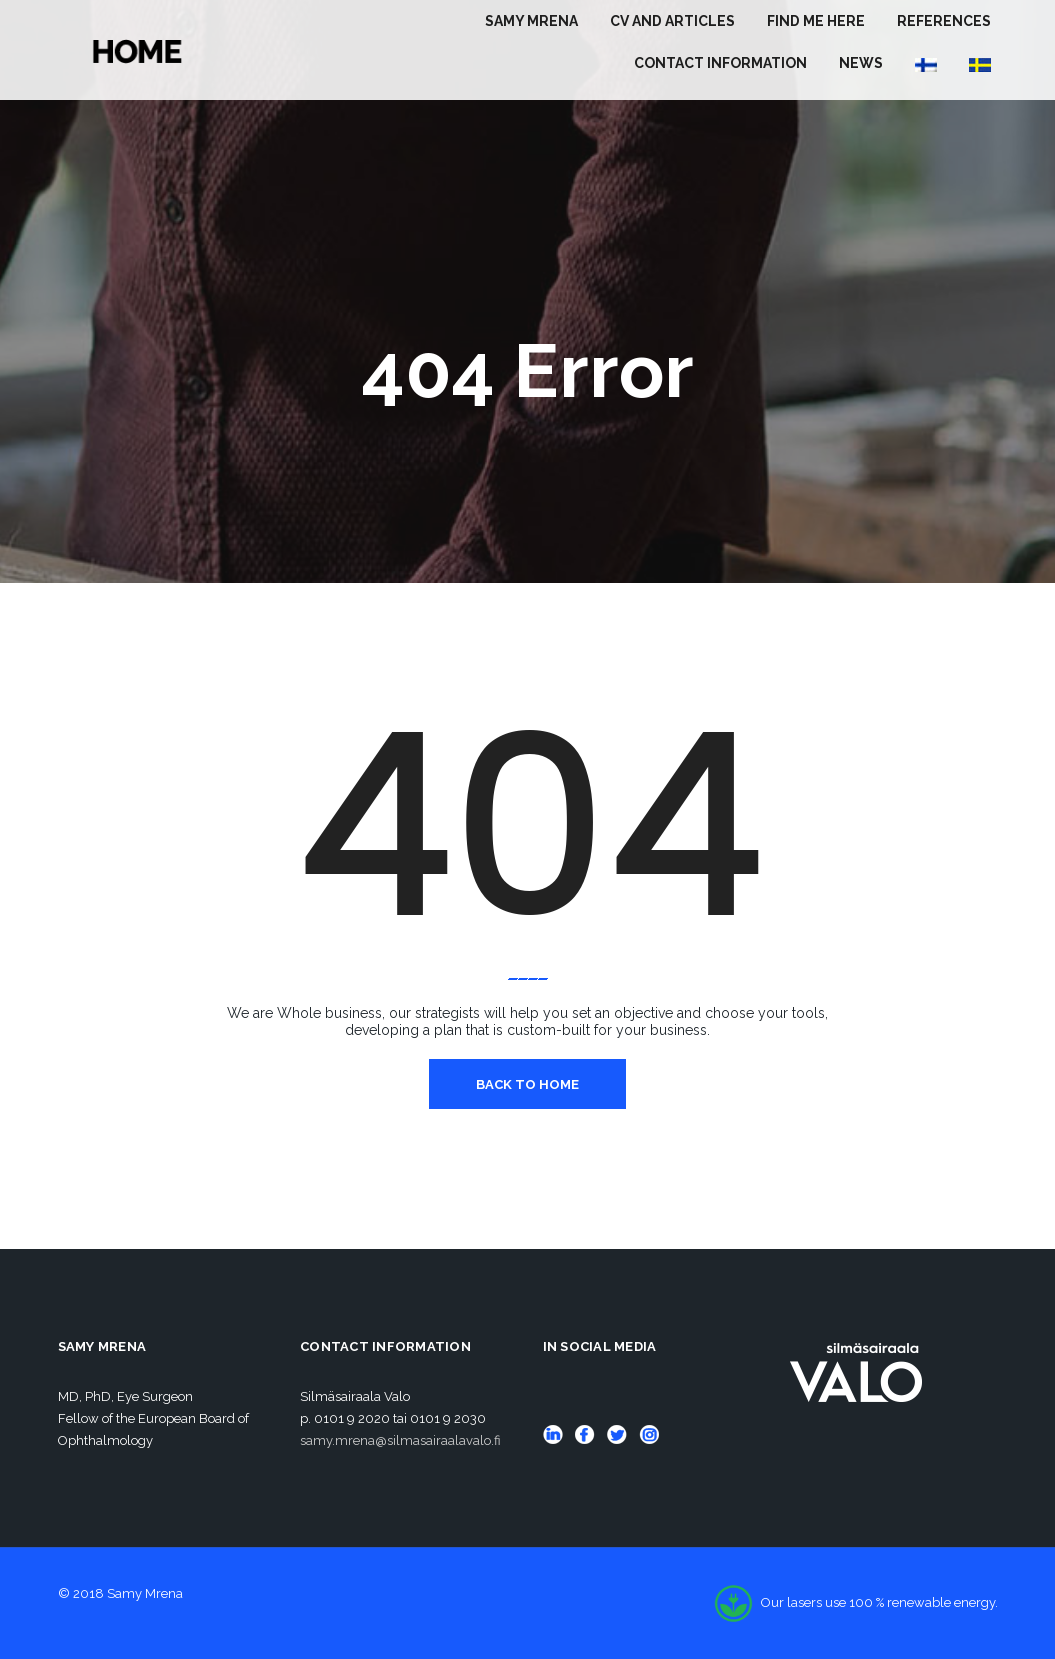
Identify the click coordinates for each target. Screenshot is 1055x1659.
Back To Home (527, 1084)
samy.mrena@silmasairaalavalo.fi (400, 1440)
